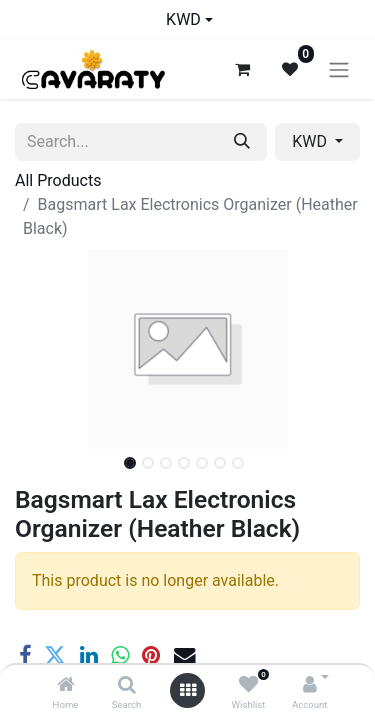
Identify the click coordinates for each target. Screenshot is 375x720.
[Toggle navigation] (339, 69)
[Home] (66, 685)
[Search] (127, 685)
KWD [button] (311, 141)
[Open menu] (188, 690)
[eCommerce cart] (242, 69)
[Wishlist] (248, 685)
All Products (58, 180)
